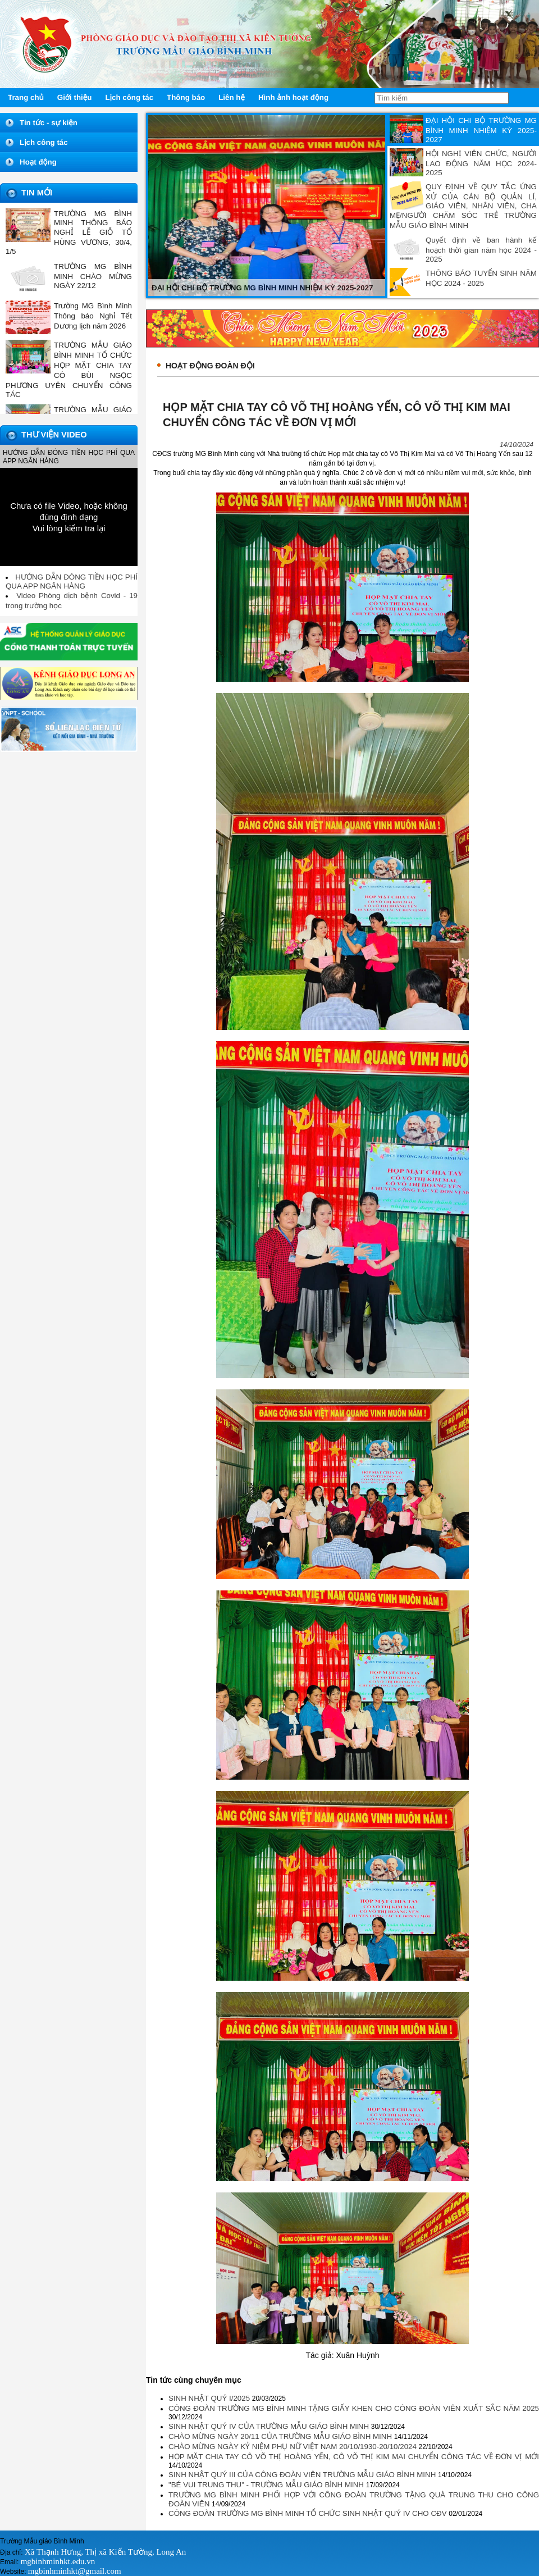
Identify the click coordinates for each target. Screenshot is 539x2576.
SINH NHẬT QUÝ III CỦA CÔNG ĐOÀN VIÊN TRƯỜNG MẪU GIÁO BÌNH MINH (303, 2474)
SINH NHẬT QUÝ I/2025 (210, 2398)
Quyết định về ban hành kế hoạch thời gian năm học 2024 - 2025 (481, 249)
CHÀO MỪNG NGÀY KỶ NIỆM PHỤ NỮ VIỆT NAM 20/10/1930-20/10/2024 (293, 2446)
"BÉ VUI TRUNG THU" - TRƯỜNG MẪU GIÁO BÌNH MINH (267, 2485)
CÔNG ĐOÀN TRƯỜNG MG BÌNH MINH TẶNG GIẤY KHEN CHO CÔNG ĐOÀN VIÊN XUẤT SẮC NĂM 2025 (353, 2408)
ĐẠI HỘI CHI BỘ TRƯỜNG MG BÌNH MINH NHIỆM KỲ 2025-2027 (481, 130)
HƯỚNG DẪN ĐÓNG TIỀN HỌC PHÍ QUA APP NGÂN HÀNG (72, 581)
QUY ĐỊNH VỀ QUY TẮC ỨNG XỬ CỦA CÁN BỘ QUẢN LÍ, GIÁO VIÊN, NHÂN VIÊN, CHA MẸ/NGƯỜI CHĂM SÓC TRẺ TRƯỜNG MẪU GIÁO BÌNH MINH (463, 206)
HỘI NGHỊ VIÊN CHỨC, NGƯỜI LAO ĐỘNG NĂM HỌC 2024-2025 (481, 163)
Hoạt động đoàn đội (210, 365)
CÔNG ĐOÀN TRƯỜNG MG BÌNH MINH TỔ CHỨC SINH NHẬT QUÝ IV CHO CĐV (308, 2513)
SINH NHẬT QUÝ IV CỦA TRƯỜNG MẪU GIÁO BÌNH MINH (269, 2426)
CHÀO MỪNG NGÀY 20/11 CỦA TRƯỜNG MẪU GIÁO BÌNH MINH (281, 2436)
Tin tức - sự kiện (48, 122)
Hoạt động (38, 162)
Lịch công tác (44, 142)
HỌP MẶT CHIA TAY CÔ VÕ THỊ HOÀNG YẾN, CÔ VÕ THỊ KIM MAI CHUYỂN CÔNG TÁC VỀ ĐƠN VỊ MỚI (353, 2456)
